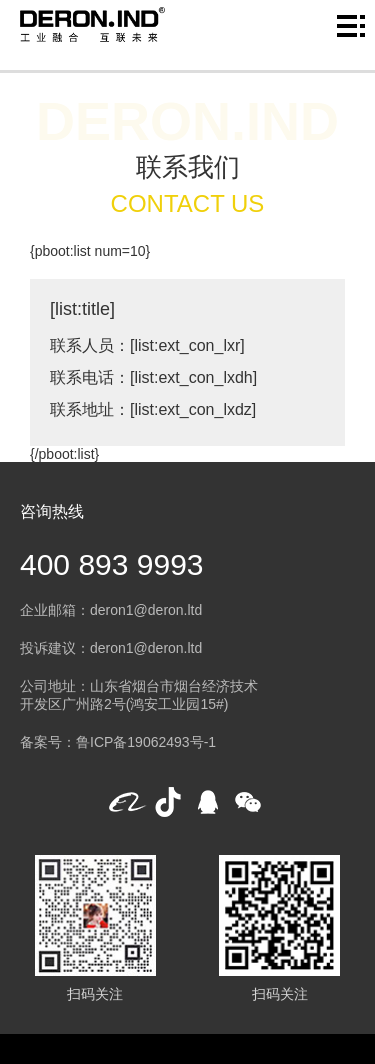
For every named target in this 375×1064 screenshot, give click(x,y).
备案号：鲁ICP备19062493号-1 (118, 742)
